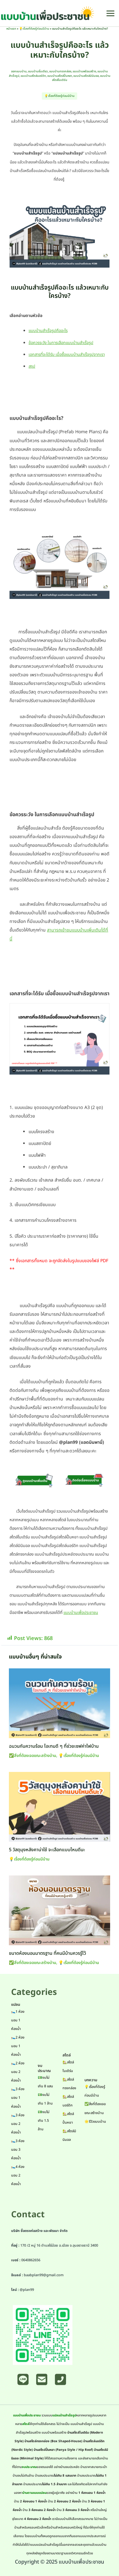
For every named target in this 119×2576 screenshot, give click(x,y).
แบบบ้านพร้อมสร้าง (84, 71)
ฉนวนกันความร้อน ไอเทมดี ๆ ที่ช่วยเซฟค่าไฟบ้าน (54, 1746)
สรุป (32, 366)
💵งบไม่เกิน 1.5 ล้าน (44, 2120)
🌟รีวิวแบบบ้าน (95, 2121)
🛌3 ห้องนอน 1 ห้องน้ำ (17, 2097)
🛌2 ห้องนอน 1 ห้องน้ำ (17, 2046)
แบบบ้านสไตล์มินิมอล (86, 76)
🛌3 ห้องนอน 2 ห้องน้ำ (17, 2123)
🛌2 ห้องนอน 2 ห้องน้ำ (17, 2072)
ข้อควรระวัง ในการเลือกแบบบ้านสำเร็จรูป (61, 343)
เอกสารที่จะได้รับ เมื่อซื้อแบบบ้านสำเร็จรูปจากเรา (67, 354)
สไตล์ (25, 2424)
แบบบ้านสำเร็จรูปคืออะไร (48, 330)
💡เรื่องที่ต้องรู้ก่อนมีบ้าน (34, 28)
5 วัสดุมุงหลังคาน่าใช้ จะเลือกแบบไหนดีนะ (47, 1849)
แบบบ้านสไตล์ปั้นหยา (59, 76)
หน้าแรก (11, 28)
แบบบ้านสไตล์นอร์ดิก (33, 76)
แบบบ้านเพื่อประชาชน (80, 1612)
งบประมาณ (29, 2467)
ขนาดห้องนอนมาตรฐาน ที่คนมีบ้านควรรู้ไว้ (47, 1953)
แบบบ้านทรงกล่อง (60, 71)
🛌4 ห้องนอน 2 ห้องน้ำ (17, 2175)
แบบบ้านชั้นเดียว (38, 71)
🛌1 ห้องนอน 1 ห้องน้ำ (17, 2020)
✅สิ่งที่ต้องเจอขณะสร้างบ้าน (32, 1755)
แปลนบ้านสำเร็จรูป (64, 2415)
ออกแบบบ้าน (19, 71)
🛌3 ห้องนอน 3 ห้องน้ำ (17, 2149)
